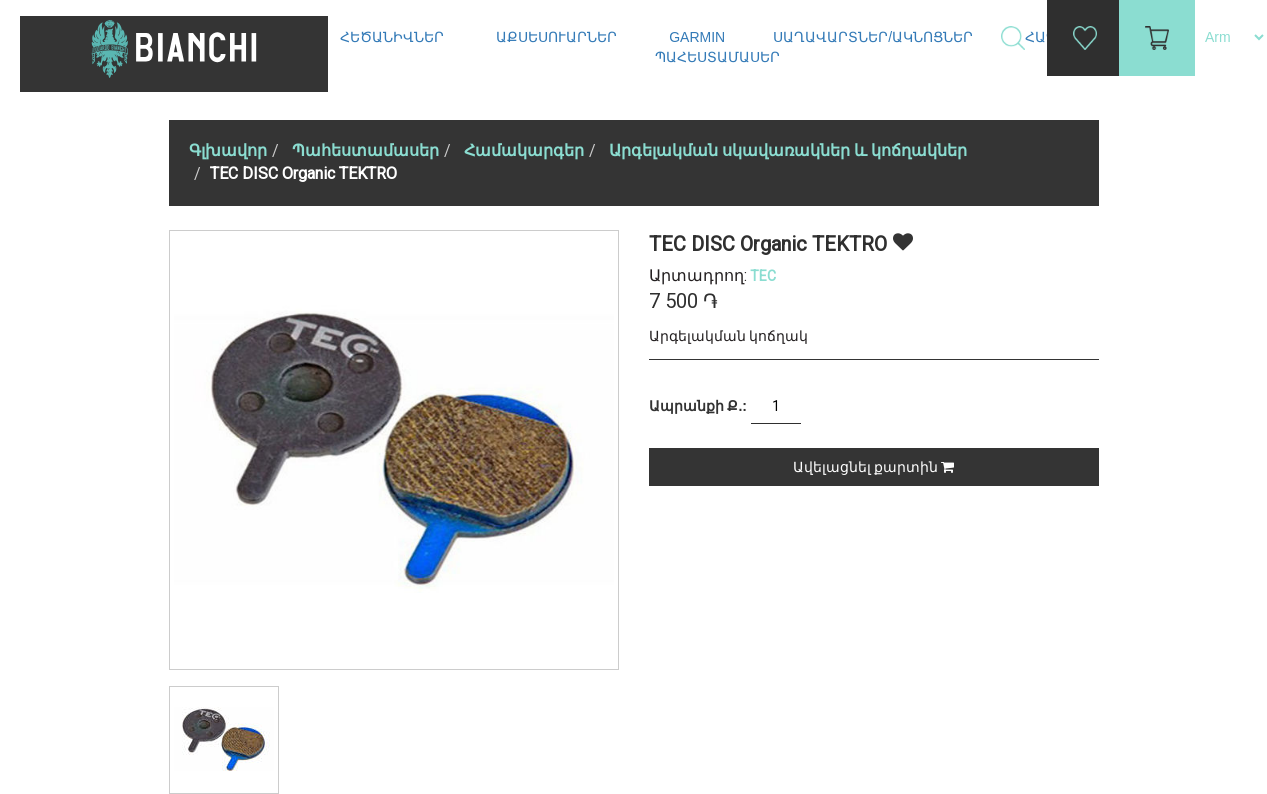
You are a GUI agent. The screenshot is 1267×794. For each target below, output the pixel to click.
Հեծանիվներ (394, 37)
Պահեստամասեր (719, 57)
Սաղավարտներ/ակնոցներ (875, 37)
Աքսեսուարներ (558, 37)
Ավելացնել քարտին (873, 467)
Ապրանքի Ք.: (698, 406)
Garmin (697, 37)
